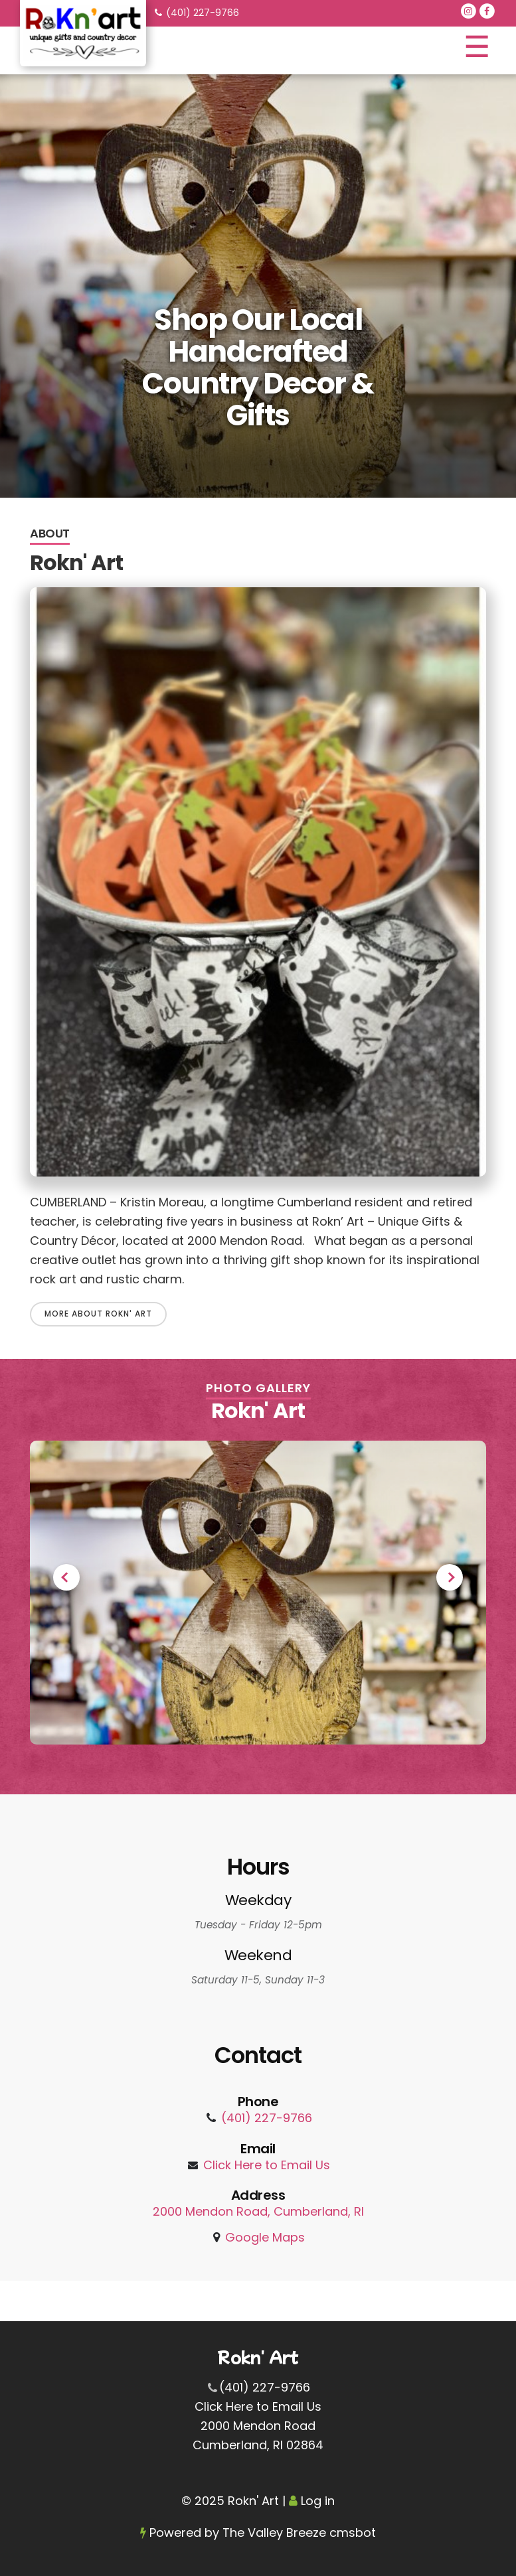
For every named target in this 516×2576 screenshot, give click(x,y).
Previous (66, 1577)
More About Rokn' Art (98, 1313)
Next (449, 1577)
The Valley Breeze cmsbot (299, 2532)
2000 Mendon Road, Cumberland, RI (258, 2211)
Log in (318, 2500)
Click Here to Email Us (266, 2165)
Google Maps (265, 2237)
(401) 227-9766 (202, 12)
